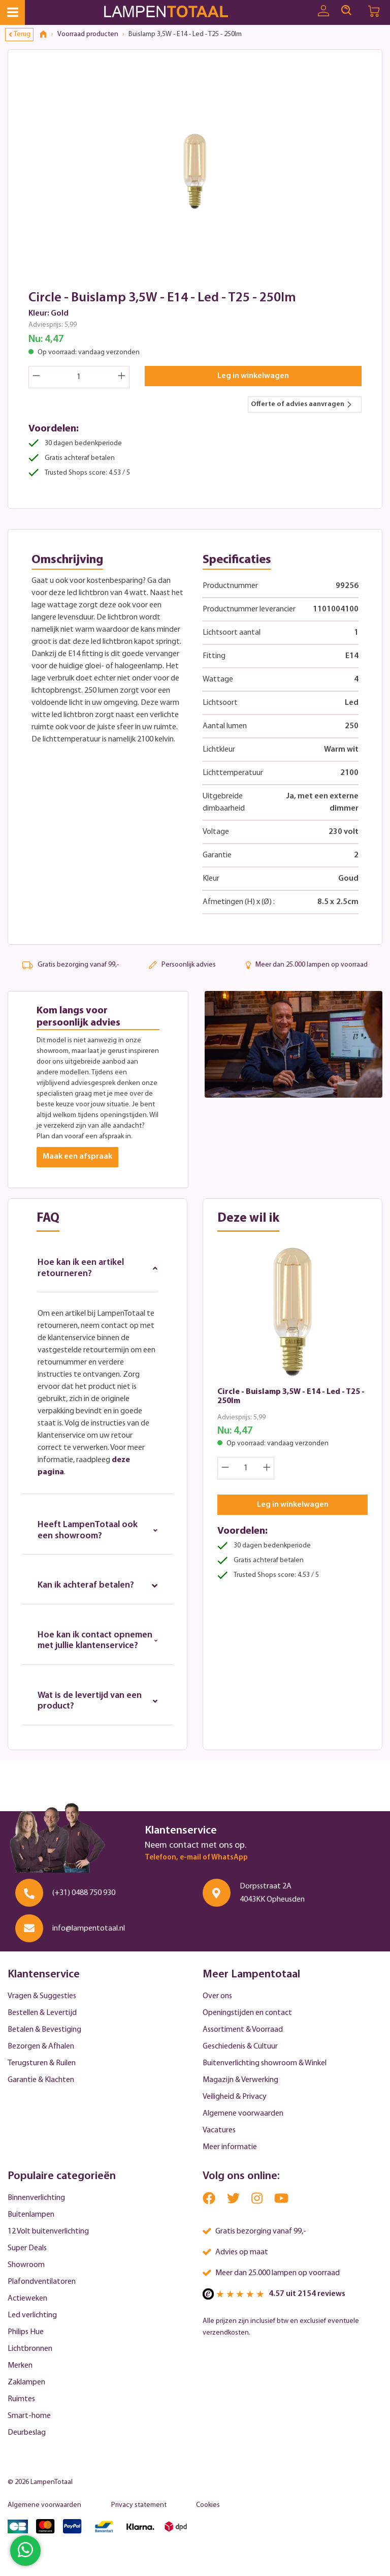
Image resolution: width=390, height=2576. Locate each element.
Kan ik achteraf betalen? (97, 1586)
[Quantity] (79, 377)
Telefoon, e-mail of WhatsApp (196, 1860)
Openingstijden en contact (247, 2015)
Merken (20, 2368)
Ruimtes (21, 2402)
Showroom (26, 2267)
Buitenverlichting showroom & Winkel (265, 2066)
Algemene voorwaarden (243, 2116)
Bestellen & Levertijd (42, 2015)
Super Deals (27, 2251)
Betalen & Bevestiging (44, 2032)
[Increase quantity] (121, 377)
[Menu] (12, 12)
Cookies (208, 2507)
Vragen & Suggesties (42, 1999)
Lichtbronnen (30, 2351)
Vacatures (219, 2133)
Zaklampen (26, 2385)
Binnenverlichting (36, 2200)
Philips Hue (26, 2335)
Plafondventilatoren (42, 2284)
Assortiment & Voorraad (243, 2032)
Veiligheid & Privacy (235, 2099)
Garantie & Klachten (41, 2082)
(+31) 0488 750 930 (83, 1895)
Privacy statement (139, 2507)
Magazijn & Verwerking (240, 2082)
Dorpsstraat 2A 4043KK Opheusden (272, 1895)
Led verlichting (32, 2318)
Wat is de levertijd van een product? (97, 1702)
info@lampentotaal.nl (88, 1931)
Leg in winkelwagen (253, 376)
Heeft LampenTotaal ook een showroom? (97, 1530)
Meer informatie (230, 2150)
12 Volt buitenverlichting (48, 2234)
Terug (19, 34)
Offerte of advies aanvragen (301, 404)
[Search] (346, 10)
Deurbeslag (27, 2435)
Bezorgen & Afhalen (41, 2049)
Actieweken (27, 2301)
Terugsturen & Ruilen (42, 2066)
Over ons (217, 1999)
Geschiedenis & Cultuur (240, 2049)
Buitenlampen (31, 2217)
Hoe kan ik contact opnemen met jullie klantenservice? (97, 1641)
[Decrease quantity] (36, 377)
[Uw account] (323, 11)
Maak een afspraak (77, 1157)
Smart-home (29, 2418)
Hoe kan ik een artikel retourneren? (97, 1268)
